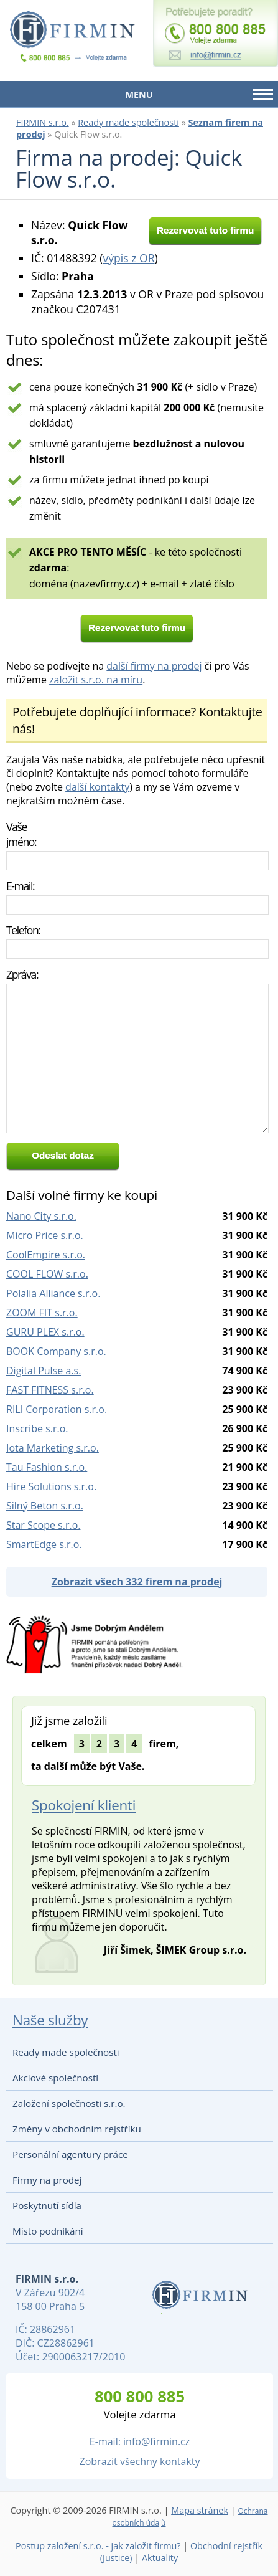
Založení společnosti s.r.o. (69, 2103)
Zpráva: (22, 974)
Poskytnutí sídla (46, 2205)
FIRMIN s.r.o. (42, 122)
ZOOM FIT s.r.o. (42, 1312)
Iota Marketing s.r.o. (52, 1448)
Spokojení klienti (84, 1805)
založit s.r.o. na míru (95, 680)
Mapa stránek (199, 2510)
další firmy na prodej (154, 666)
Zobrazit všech (137, 1582)
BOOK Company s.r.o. (56, 1351)
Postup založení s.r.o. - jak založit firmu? (98, 2546)
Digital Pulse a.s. (43, 1370)
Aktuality (160, 2558)
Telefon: (23, 930)
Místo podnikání (47, 2231)
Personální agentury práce (70, 2154)
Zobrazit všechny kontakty (140, 2461)
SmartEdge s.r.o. (44, 1544)
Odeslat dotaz (63, 1155)
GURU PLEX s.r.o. (45, 1332)
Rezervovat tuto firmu (205, 230)
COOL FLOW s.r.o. (47, 1274)
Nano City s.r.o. (41, 1216)
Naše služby (50, 2020)
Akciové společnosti (55, 2077)
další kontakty (97, 787)
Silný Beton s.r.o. (44, 1506)
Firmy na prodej (46, 2180)
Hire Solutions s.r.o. (51, 1486)
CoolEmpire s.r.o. (45, 1255)
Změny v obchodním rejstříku (76, 2128)
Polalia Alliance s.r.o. (53, 1293)
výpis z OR (128, 257)
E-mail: (20, 885)
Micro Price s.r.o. (44, 1235)
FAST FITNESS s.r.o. (50, 1390)
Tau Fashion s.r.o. (46, 1467)
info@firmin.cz (156, 2441)
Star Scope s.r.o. (43, 1525)
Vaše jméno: (21, 834)
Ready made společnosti (128, 122)
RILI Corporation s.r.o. (56, 1409)
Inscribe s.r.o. (37, 1428)
